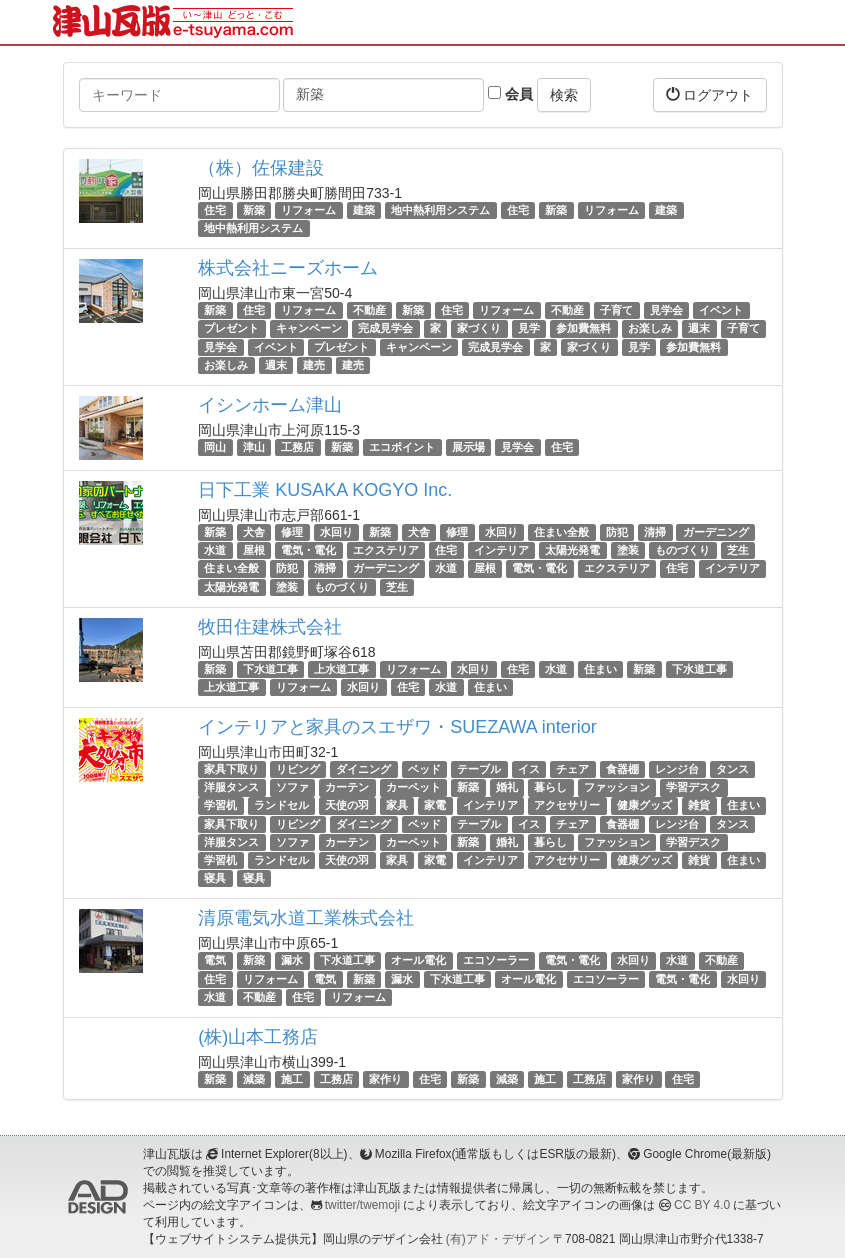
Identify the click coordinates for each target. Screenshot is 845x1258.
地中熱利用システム (440, 210)
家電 (435, 806)
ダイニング (363, 769)
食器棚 (622, 769)
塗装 (628, 550)
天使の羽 (347, 806)
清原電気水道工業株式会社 (306, 918)
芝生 (738, 550)
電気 (215, 960)
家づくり (479, 329)
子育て (616, 310)
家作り (385, 1079)
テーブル (479, 769)
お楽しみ (650, 329)
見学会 (666, 310)
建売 (314, 365)
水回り (336, 532)
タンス (732, 769)
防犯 (617, 532)
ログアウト (710, 94)
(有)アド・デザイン (498, 1239)
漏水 (292, 960)
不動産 (369, 310)
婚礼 (507, 787)
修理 (292, 532)
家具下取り (231, 769)
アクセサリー (567, 806)
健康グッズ (644, 806)
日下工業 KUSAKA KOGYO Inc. (325, 490)
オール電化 (418, 960)
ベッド (424, 769)
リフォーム (308, 210)
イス (529, 769)
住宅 (215, 210)
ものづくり (682, 550)
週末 (699, 329)
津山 (254, 447)
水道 (215, 550)
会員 (510, 94)
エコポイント (402, 447)
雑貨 (699, 806)
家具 (397, 806)
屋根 (254, 550)
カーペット (413, 787)
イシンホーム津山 (270, 405)
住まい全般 (561, 532)
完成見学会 (385, 329)
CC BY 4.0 (702, 1205)
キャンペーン (309, 329)
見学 (529, 329)
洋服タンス (231, 787)
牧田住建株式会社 (270, 627)
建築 (364, 210)
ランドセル (281, 806)
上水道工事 (341, 669)
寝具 (215, 878)
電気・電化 (308, 550)
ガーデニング (716, 532)
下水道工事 (270, 669)
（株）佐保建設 (261, 168)
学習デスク (693, 787)
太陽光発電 (572, 550)
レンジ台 (677, 769)
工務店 (297, 447)
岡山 (215, 447)
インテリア (501, 550)
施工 (292, 1079)
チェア (572, 769)
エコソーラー (496, 960)
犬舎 (254, 532)
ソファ (292, 787)
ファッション (617, 787)
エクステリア (386, 550)
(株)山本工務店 (258, 1037)
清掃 (655, 532)
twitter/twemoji (362, 1205)
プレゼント (231, 329)
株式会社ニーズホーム (288, 268)
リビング (298, 769)
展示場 (468, 447)
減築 (254, 1079)
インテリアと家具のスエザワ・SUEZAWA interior (397, 727)
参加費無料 (583, 329)
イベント (721, 310)
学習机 (220, 806)
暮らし (550, 787)
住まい (600, 669)
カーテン (347, 787)
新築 (254, 210)
